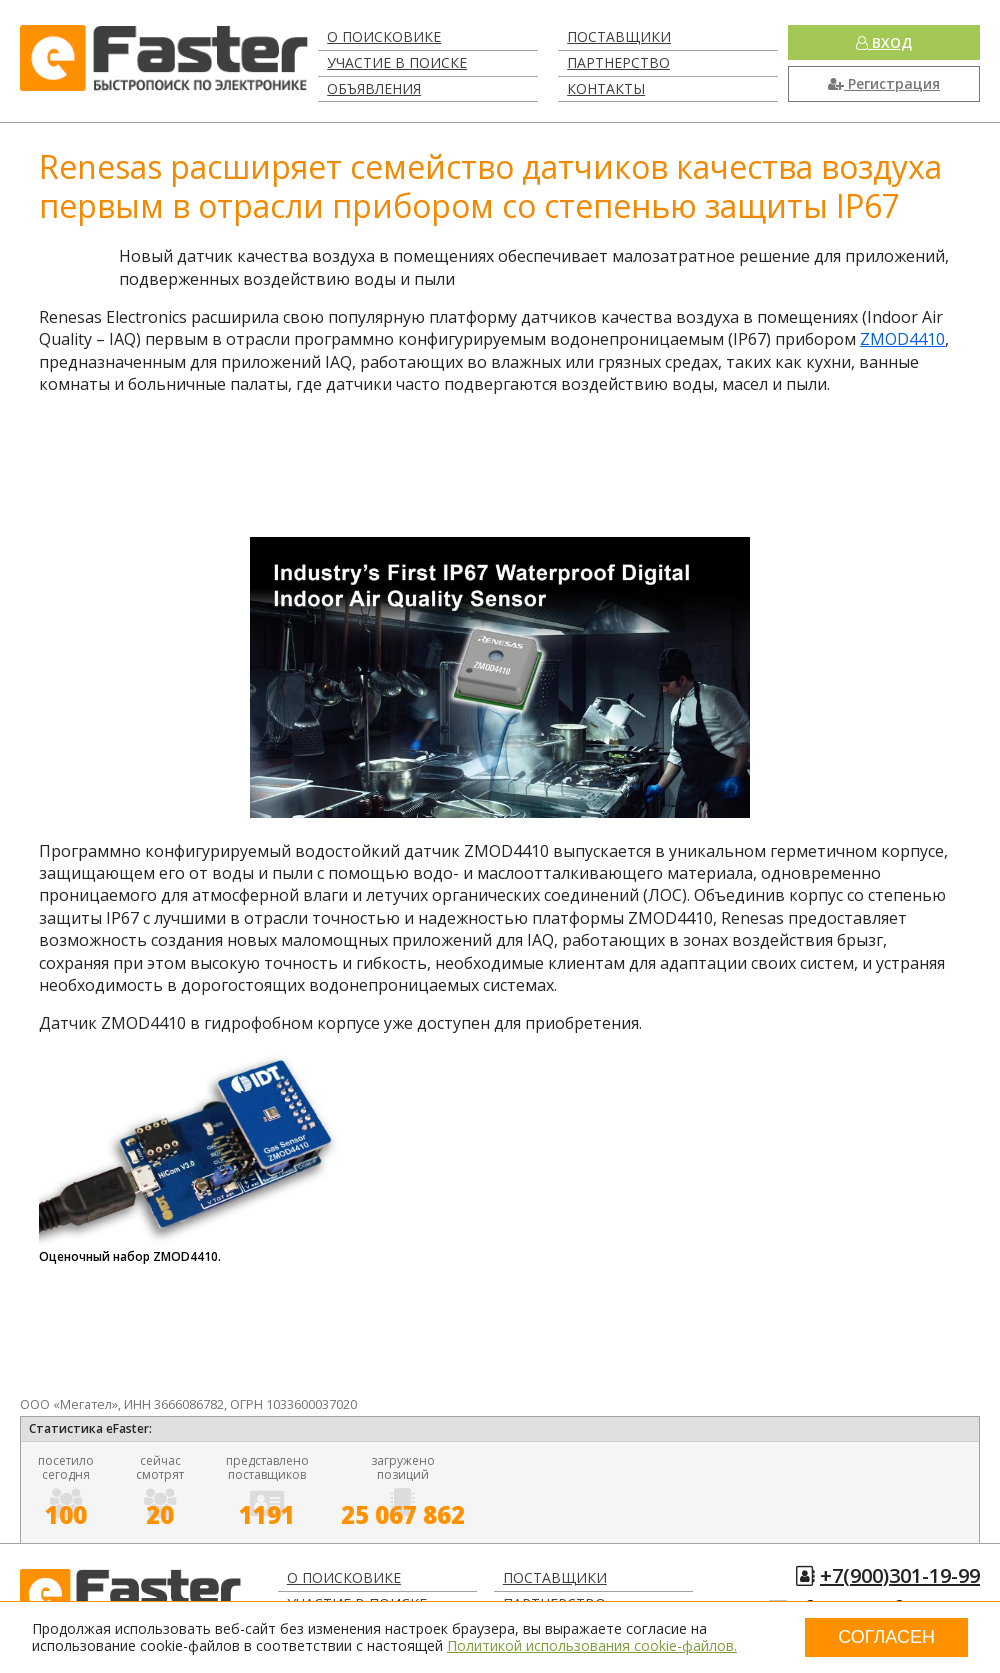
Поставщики (619, 36)
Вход (884, 42)
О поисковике (384, 36)
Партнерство (618, 62)
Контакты (606, 88)
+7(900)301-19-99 (900, 1575)
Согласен (886, 1637)
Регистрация (884, 83)
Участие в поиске (397, 62)
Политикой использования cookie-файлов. (592, 1645)
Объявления (374, 88)
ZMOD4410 (902, 339)
